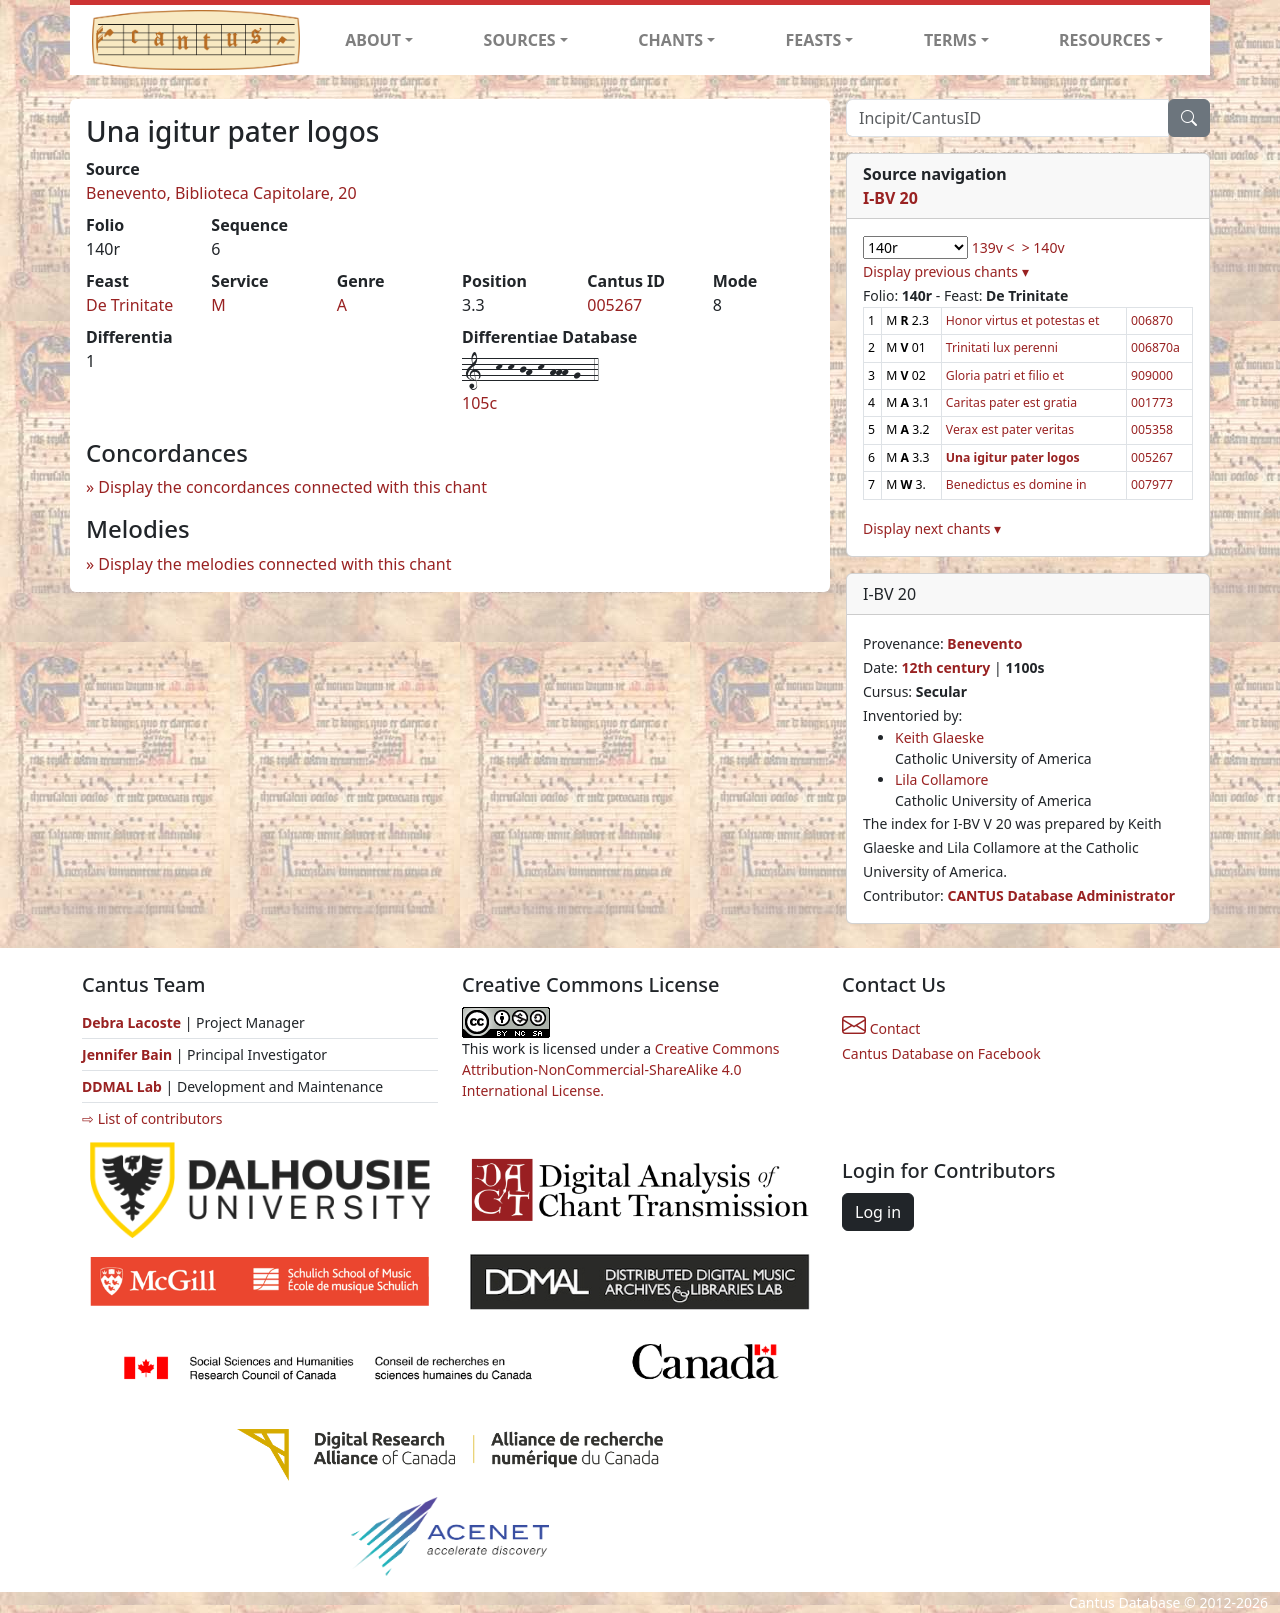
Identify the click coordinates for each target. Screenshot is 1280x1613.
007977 (1152, 484)
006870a (1155, 347)
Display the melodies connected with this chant (274, 564)
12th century (945, 667)
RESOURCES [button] (1105, 40)
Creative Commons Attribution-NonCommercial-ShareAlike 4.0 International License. (621, 1069)
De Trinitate (129, 305)
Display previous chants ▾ (946, 271)
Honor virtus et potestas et (1023, 320)
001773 (1152, 402)
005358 (1152, 429)
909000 (1152, 375)
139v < (993, 247)
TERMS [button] (950, 40)
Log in (878, 1212)
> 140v (1043, 247)
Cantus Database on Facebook (941, 1053)
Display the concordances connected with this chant (292, 487)
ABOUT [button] (373, 40)
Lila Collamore (941, 779)
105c (479, 403)
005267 (614, 305)
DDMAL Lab (122, 1086)
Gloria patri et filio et (1005, 375)
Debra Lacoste (131, 1022)
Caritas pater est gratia (1011, 402)
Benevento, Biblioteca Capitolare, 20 (221, 193)
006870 (1152, 320)
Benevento (984, 643)
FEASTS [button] (814, 40)
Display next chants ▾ (932, 528)
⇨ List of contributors (152, 1118)
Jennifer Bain (129, 1054)
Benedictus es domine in (1016, 484)
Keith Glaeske (939, 737)
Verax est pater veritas (1010, 429)
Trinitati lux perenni (1002, 347)
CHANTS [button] (670, 40)
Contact (881, 1028)
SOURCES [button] (520, 40)
